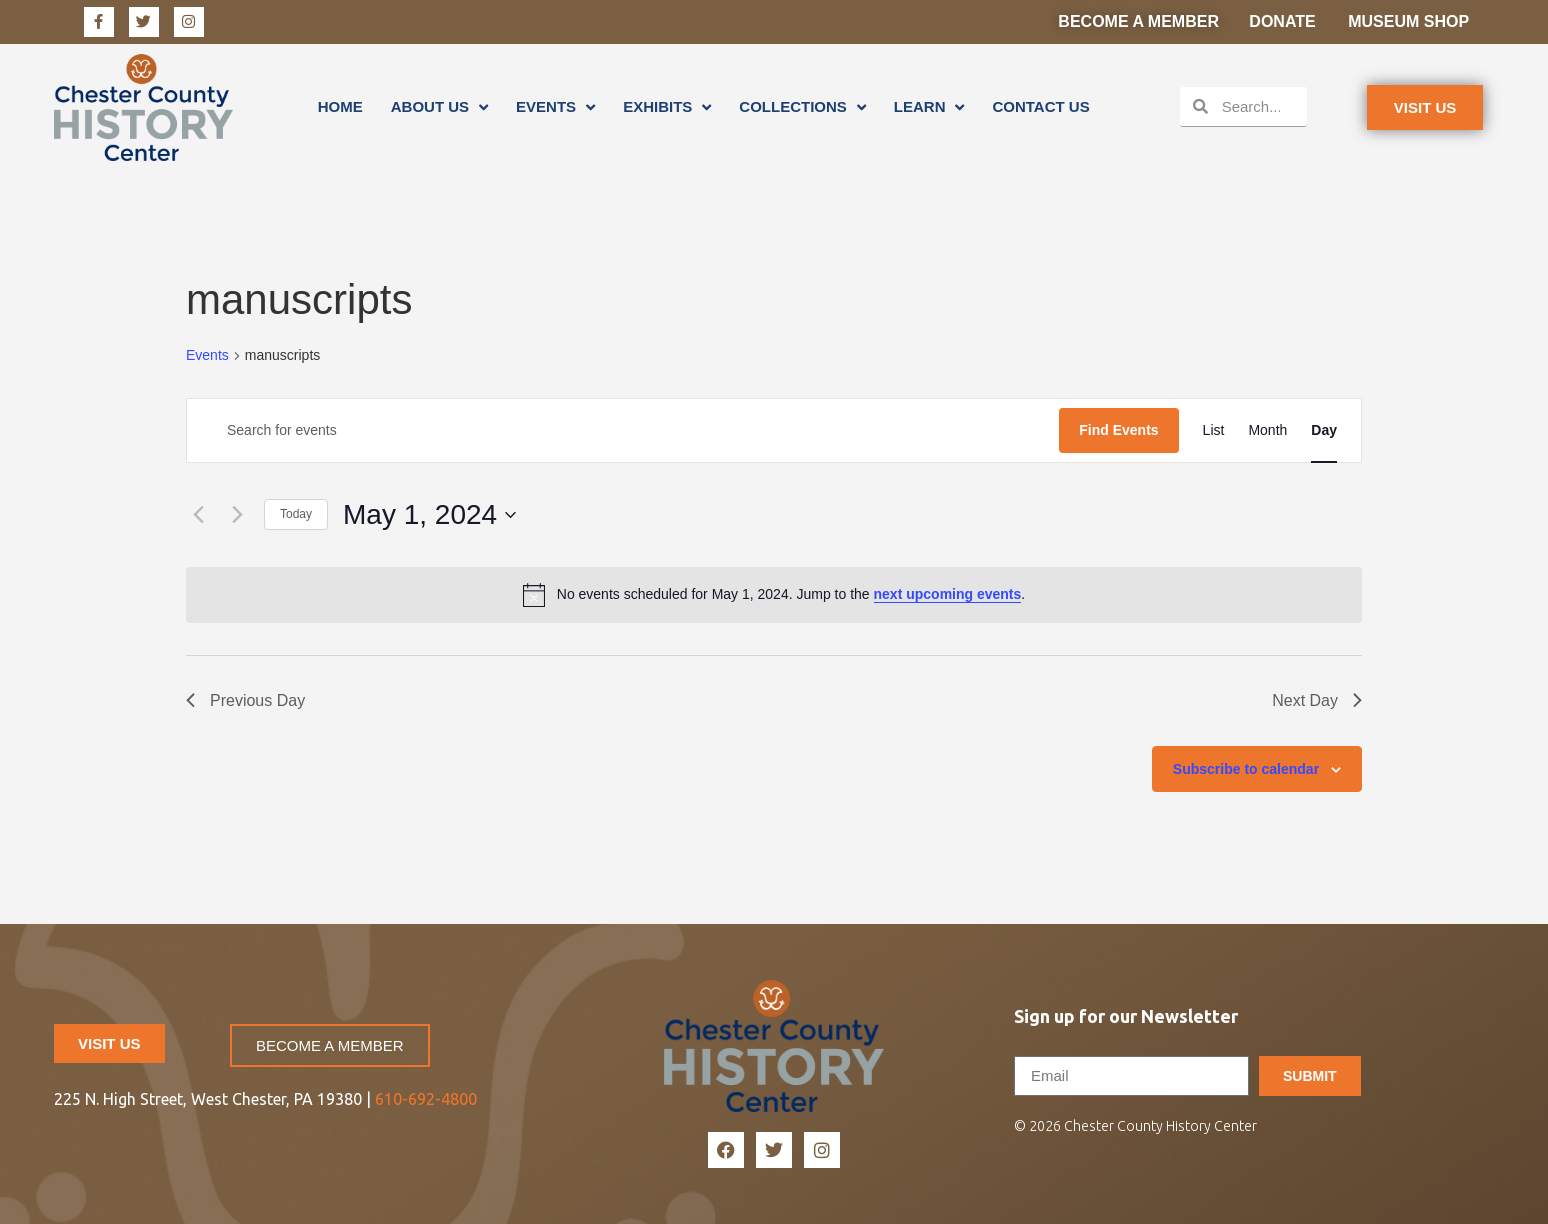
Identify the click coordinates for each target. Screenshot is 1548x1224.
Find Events (1118, 430)
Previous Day (245, 700)
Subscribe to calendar (1246, 769)
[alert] (774, 595)
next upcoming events (948, 594)
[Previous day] (198, 515)
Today (296, 514)
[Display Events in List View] (1214, 430)
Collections (802, 107)
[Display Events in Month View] (1267, 430)
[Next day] (237, 515)
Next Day (1317, 700)
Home (340, 106)
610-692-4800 (426, 1099)
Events (555, 107)
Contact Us (1040, 106)
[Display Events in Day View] (1324, 430)
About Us (439, 107)
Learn (929, 107)
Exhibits (667, 107)
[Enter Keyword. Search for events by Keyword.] (623, 430)
